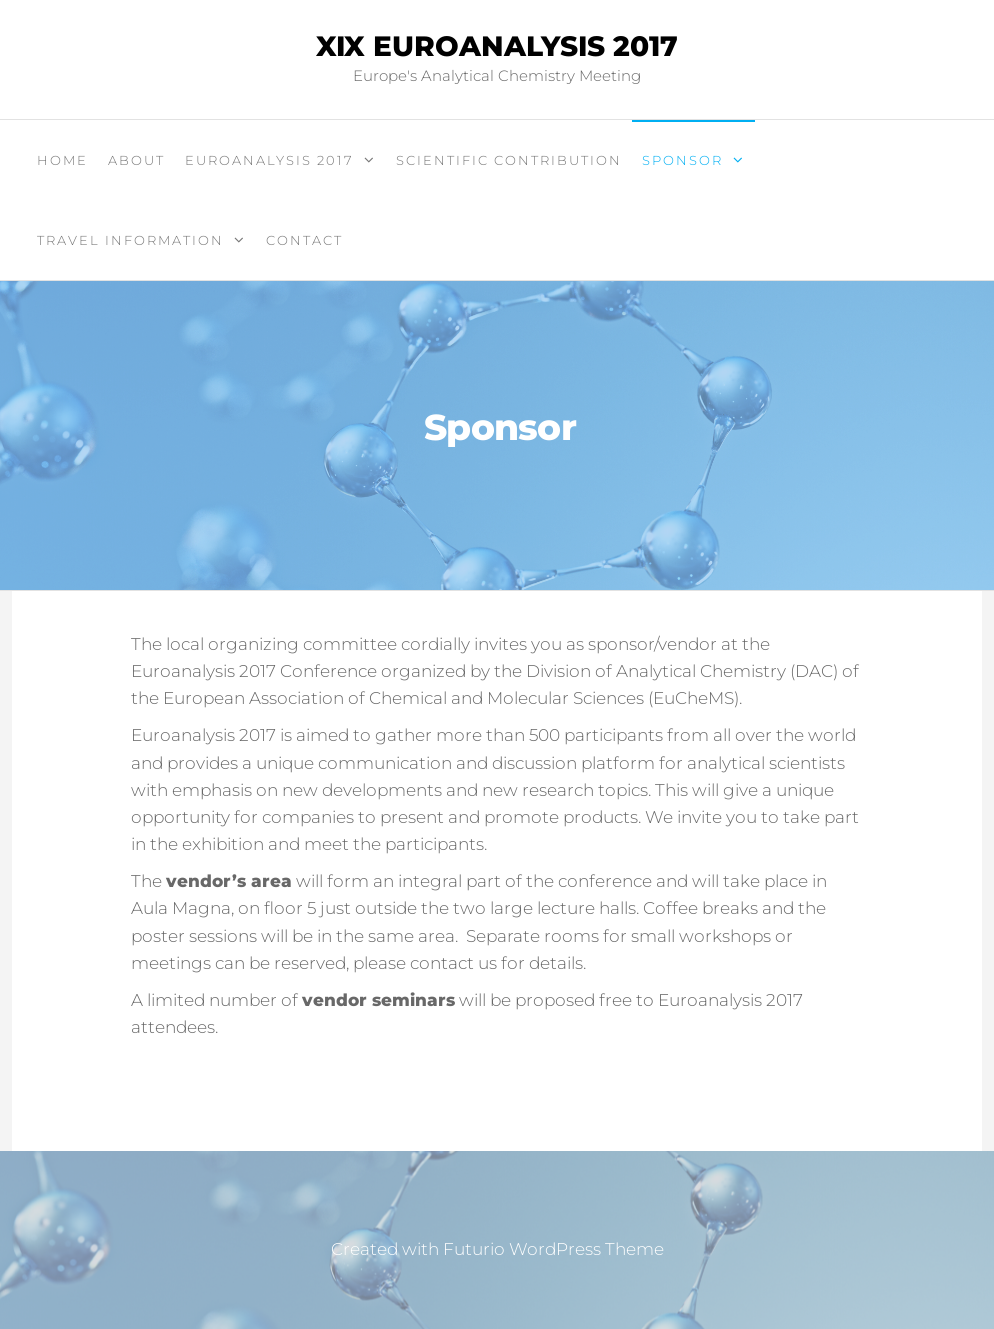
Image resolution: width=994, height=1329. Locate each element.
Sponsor (682, 160)
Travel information (130, 240)
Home (62, 160)
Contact (304, 240)
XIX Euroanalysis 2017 (497, 46)
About (136, 160)
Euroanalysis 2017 (269, 160)
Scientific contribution (509, 160)
